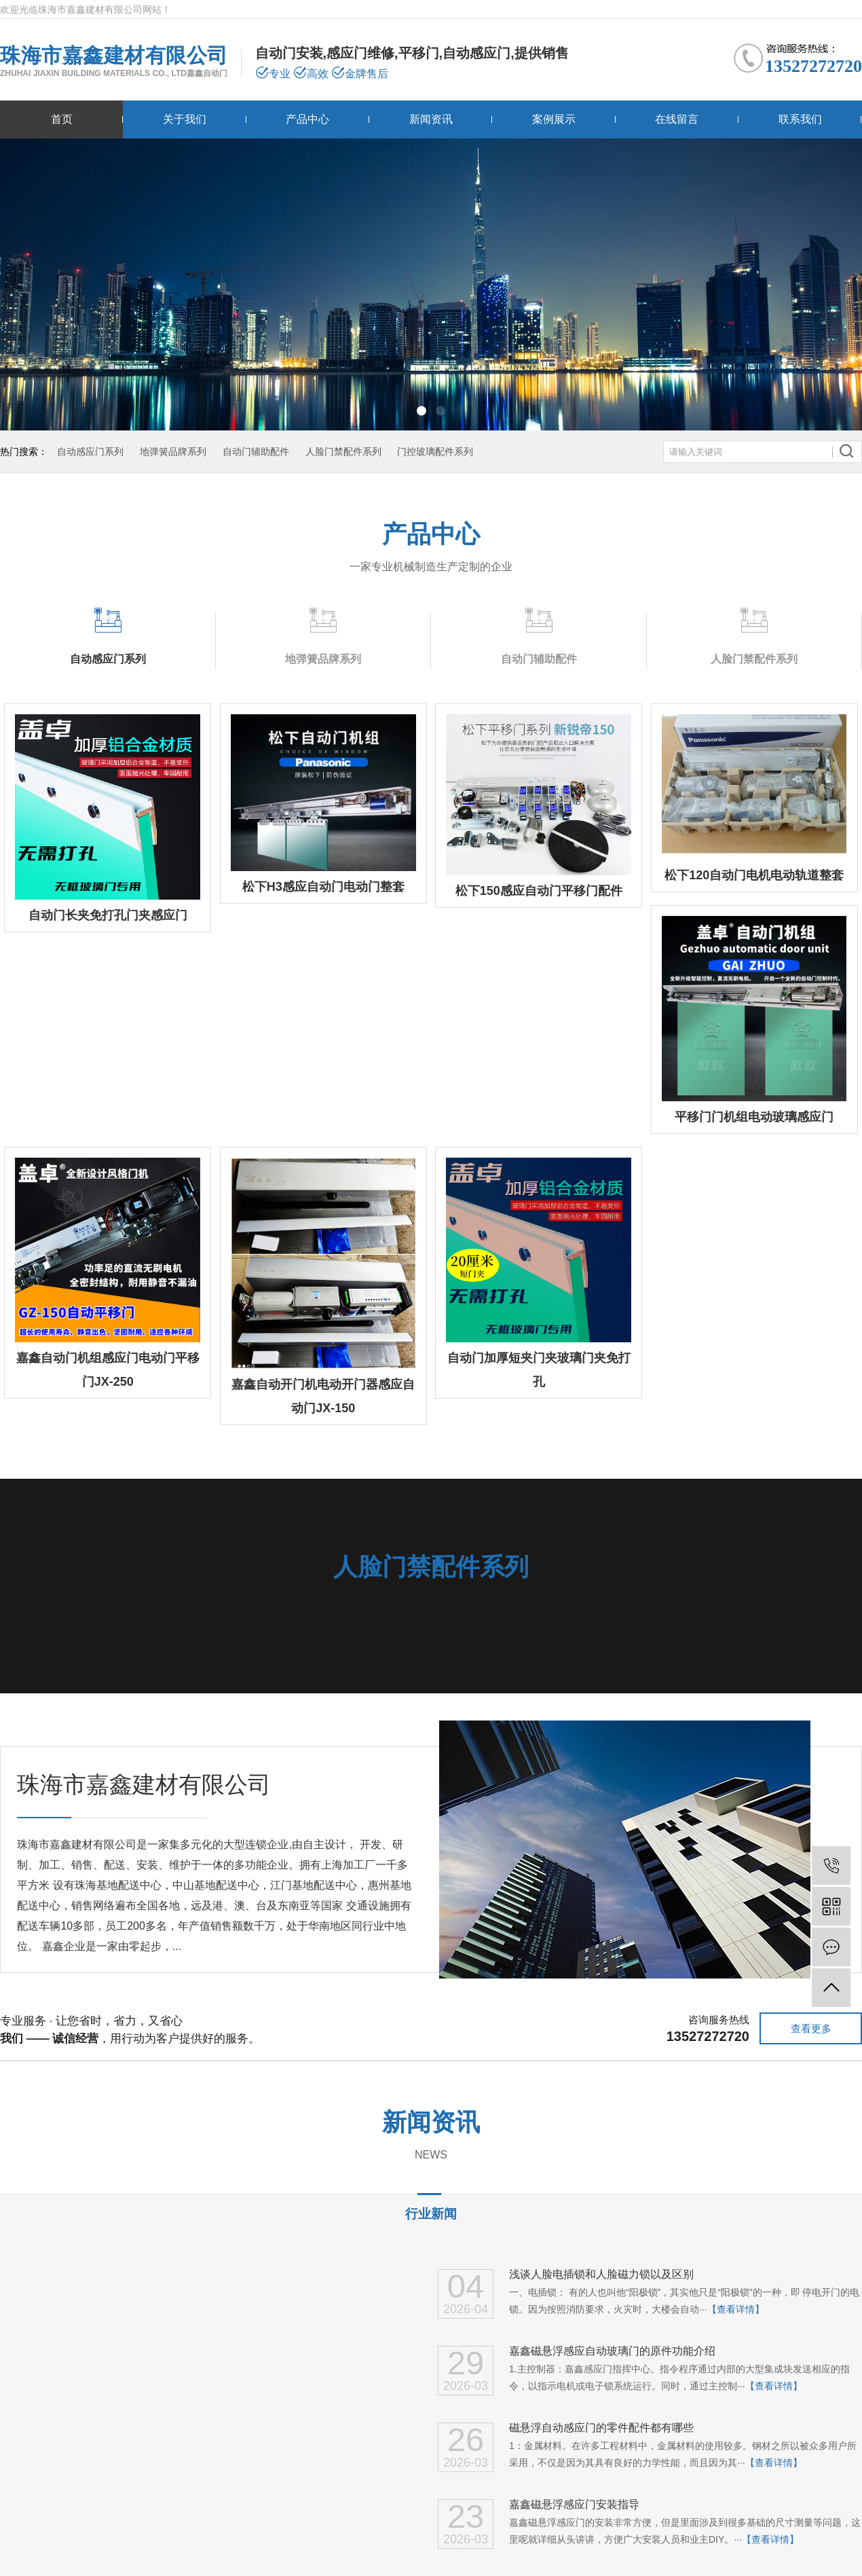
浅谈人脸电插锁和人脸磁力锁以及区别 (601, 2274)
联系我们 (800, 119)
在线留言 (676, 119)
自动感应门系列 (90, 451)
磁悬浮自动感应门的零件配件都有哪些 (601, 2427)
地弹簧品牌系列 (173, 451)
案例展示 (554, 119)
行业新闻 (431, 2214)
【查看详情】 (735, 2309)
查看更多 (811, 2028)
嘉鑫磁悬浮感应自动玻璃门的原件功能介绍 (612, 2351)
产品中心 (307, 119)
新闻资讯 (431, 119)
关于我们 (184, 119)
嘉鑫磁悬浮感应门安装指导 (574, 2504)
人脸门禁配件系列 (343, 451)
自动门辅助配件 (256, 451)
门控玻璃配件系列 (435, 451)
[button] (421, 411)
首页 (62, 119)
